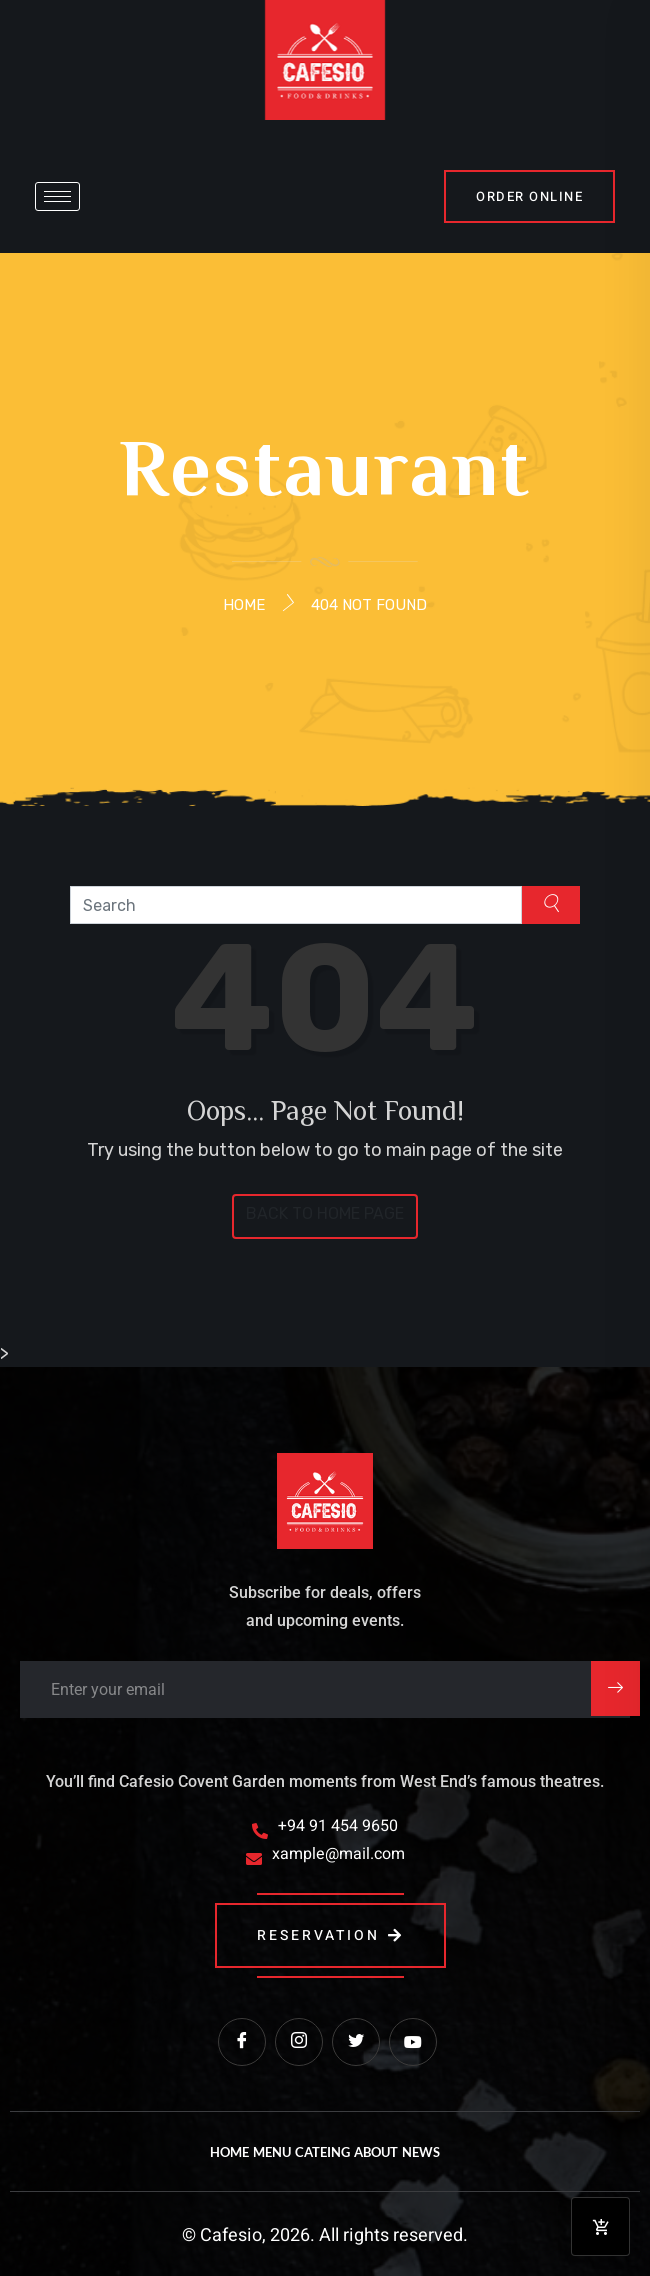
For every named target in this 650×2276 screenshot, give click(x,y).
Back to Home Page (325, 1213)
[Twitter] (356, 2042)
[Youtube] (413, 2042)
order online (529, 196)
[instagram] (299, 2042)
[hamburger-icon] (57, 196)
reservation (330, 1935)
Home (244, 605)
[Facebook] (242, 2042)
